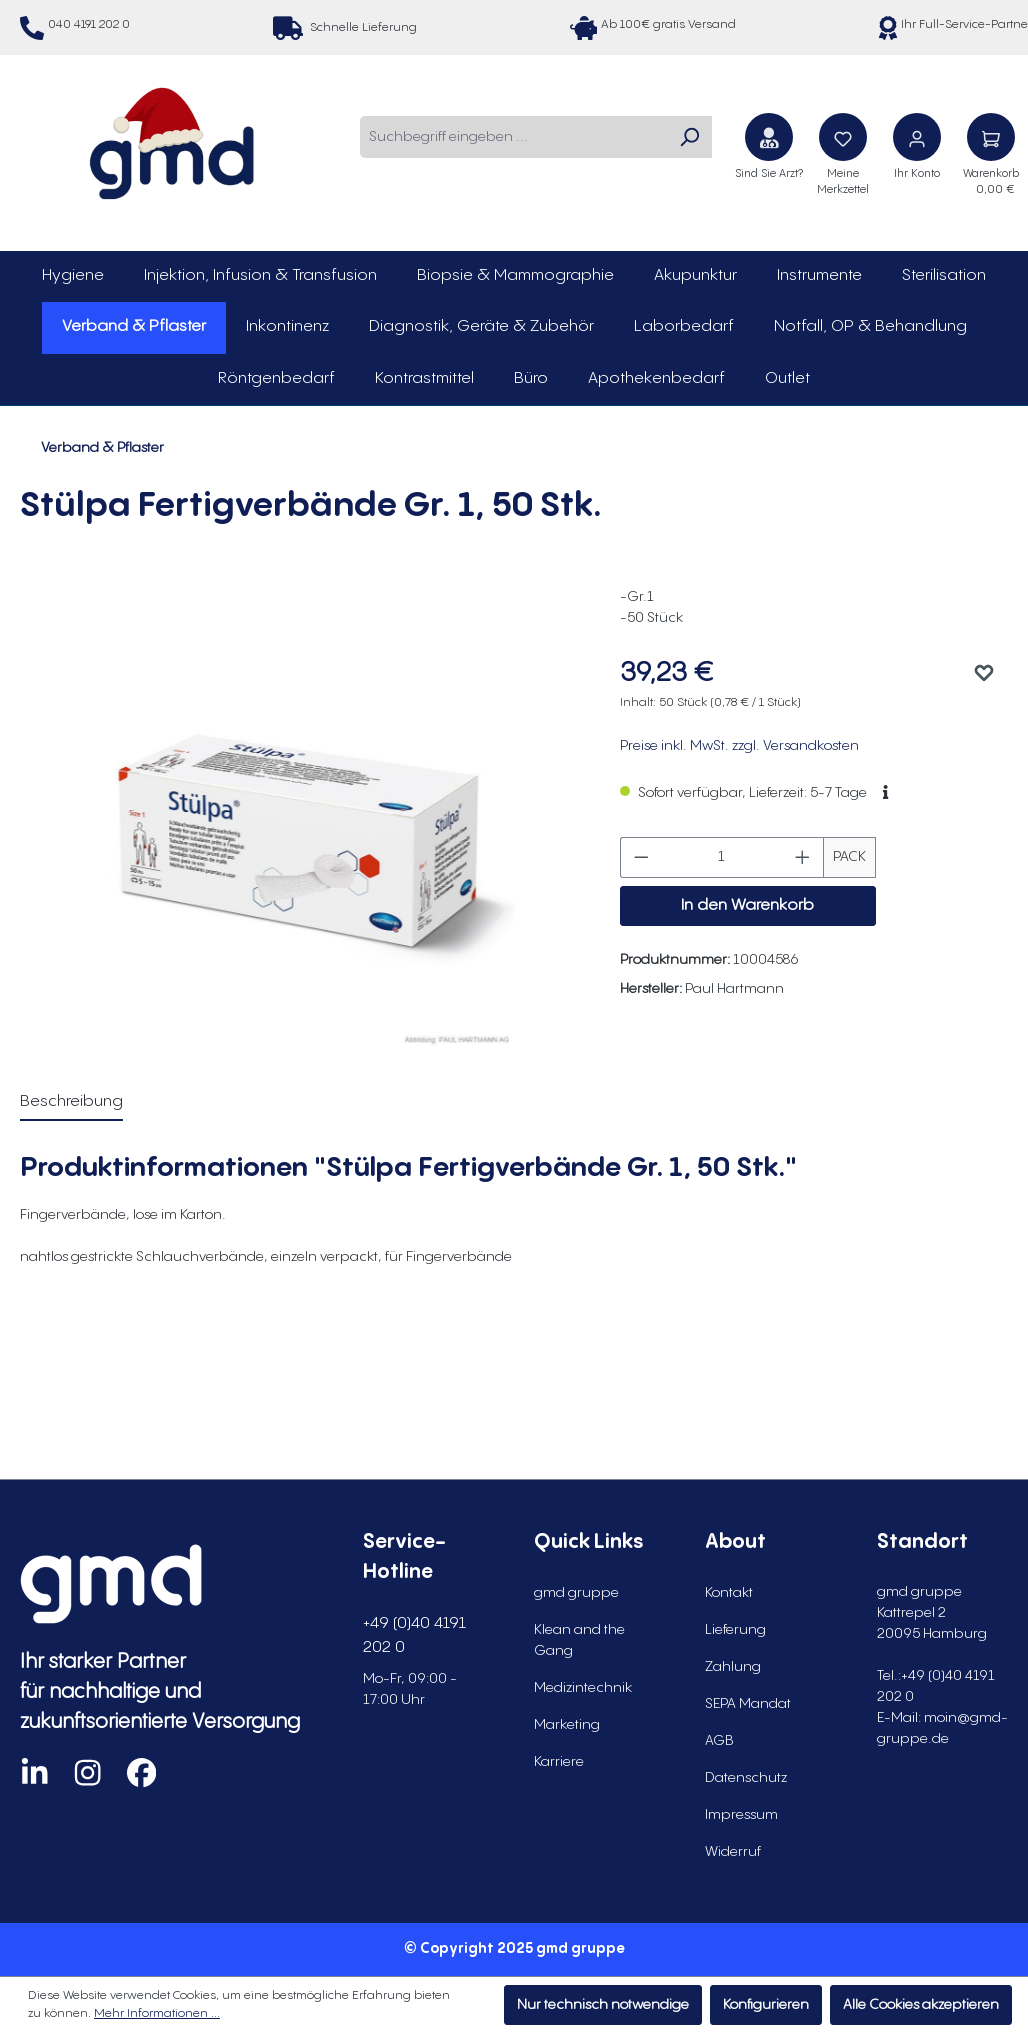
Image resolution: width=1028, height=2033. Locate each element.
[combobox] (513, 137)
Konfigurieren (766, 2005)
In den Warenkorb (747, 905)
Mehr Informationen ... (157, 2013)
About (735, 1542)
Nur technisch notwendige (603, 2005)
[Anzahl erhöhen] (803, 857)
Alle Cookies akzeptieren (921, 2005)
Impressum (741, 1815)
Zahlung (733, 1667)
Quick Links (588, 1542)
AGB (719, 1741)
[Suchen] (689, 137)
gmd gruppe (576, 1593)
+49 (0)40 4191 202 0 (414, 1635)
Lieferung (735, 1630)
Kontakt (729, 1593)
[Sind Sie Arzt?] (769, 137)
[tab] (71, 1103)
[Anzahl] (721, 857)
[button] (885, 793)
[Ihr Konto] (917, 137)
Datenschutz (746, 1778)
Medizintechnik (583, 1688)
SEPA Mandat (748, 1704)
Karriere (559, 1762)
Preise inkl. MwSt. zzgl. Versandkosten (739, 746)
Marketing (567, 1725)
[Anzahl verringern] (641, 857)
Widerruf (733, 1852)
